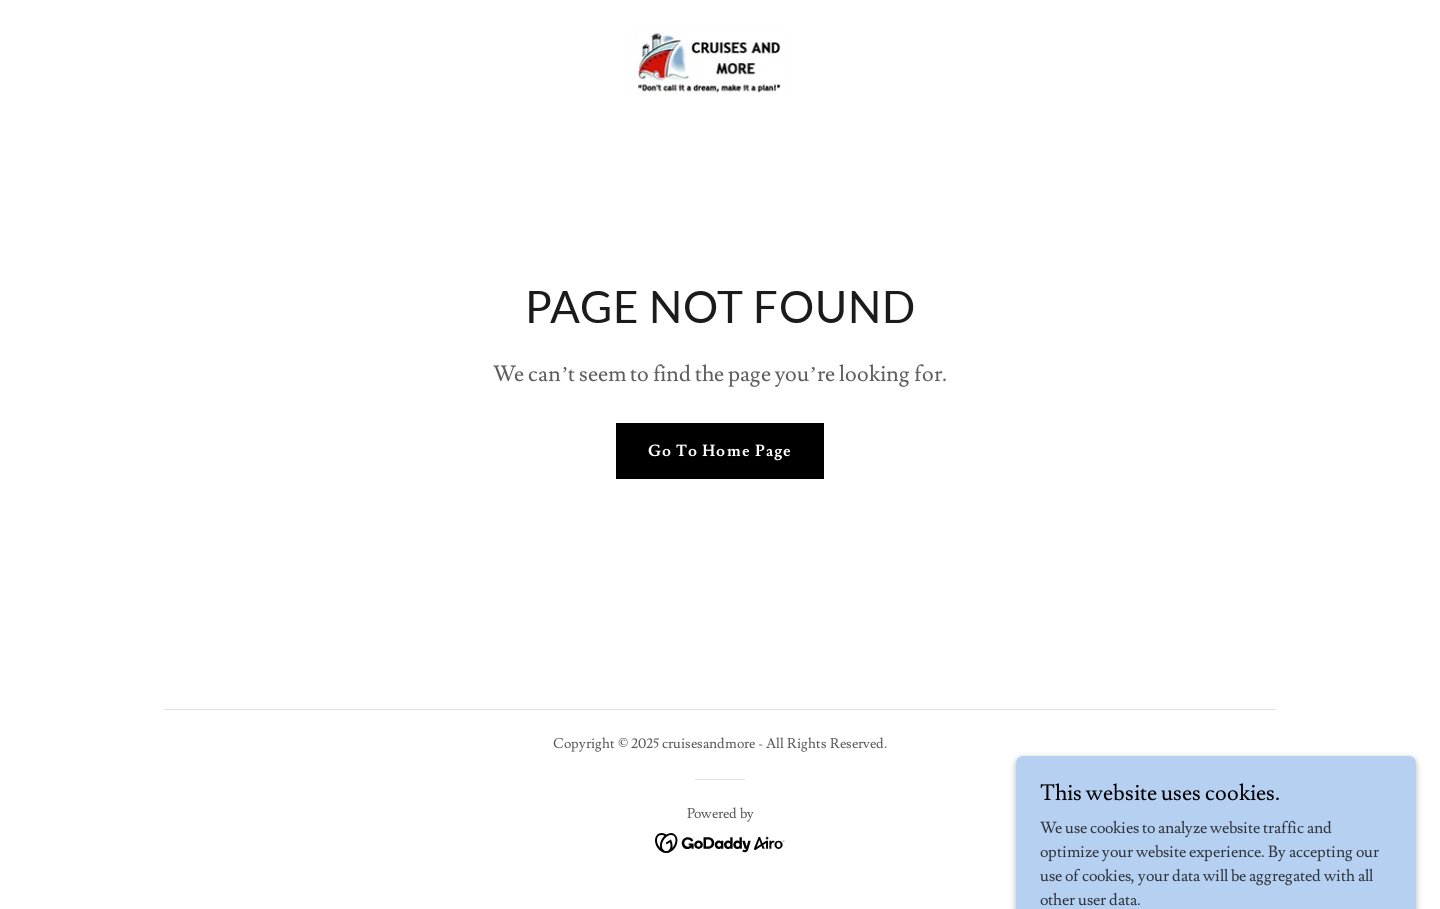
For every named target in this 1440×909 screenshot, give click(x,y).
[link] (719, 61)
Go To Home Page (719, 451)
